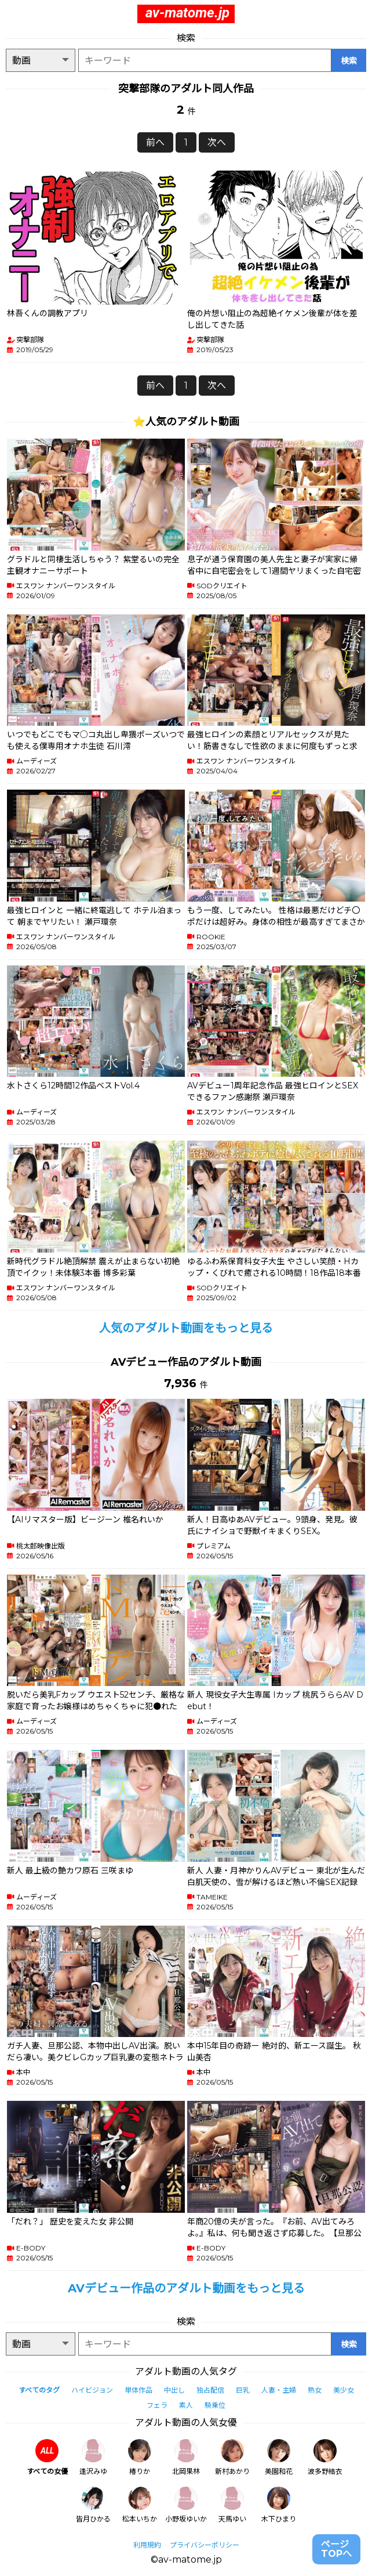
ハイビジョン (92, 2390)
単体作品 (138, 2390)
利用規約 (147, 2545)
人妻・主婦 (278, 2390)
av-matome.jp (187, 13)
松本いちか (139, 2505)
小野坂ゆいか (186, 2505)
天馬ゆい (232, 2505)
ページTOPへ (336, 2549)
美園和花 (279, 2457)
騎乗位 (215, 2405)
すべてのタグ (39, 2390)
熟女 (315, 2390)
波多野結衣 (325, 2457)
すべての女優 (47, 2457)
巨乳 (243, 2390)
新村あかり (232, 2457)
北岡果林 (186, 2457)
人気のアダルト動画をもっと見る (186, 1328)
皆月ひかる (93, 2505)
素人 (186, 2405)
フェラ (157, 2405)
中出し (174, 2390)
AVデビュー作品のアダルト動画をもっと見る (186, 2288)
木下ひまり (278, 2505)
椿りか (139, 2457)
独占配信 (210, 2390)
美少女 (343, 2390)
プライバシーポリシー (204, 2545)
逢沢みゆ (93, 2457)
